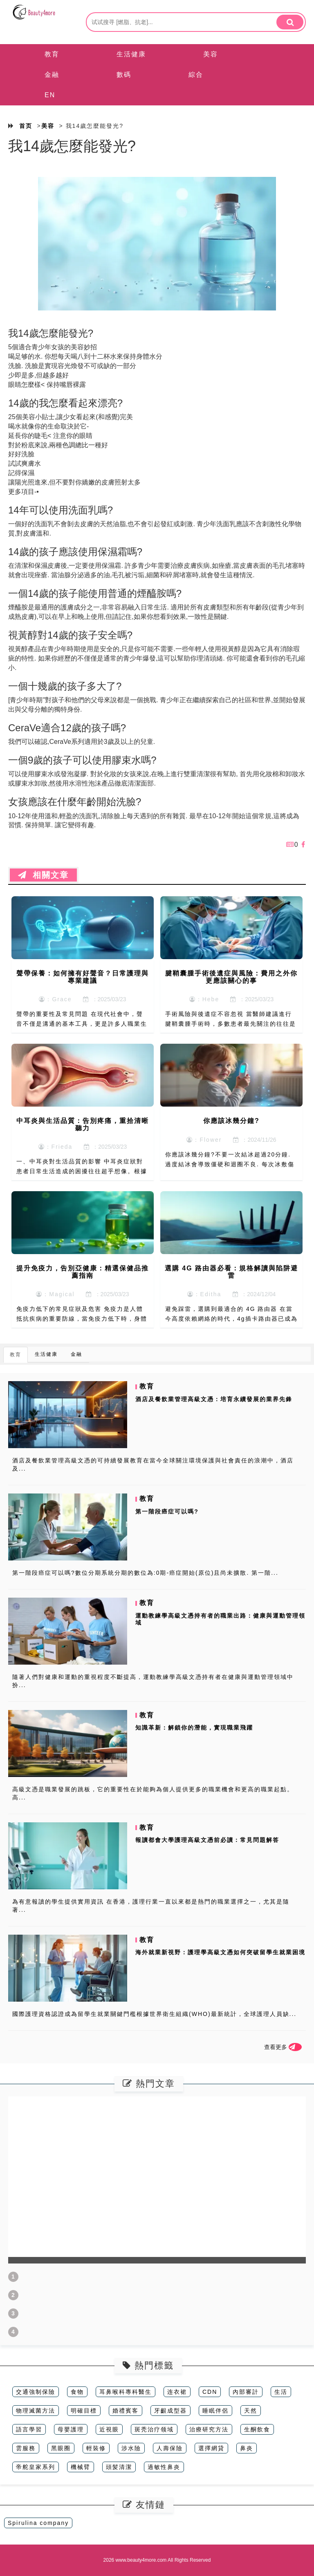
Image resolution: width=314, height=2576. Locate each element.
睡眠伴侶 (215, 2410)
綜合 (195, 74)
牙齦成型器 (170, 2410)
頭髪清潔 (119, 2467)
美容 (210, 54)
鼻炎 (246, 2448)
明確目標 (84, 2410)
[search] (289, 22)
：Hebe (204, 999)
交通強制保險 (35, 2391)
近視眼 (109, 2429)
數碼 (124, 74)
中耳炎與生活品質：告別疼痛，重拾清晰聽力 (82, 1124)
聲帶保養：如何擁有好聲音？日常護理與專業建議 (82, 977)
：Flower (204, 1139)
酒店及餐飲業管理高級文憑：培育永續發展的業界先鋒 (213, 1399)
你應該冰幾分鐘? (231, 1120)
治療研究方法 (209, 2429)
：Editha (204, 1294)
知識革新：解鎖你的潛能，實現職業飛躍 (194, 1727)
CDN (209, 2391)
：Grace (55, 999)
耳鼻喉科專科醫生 (125, 2391)
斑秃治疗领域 (154, 2429)
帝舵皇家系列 (35, 2467)
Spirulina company (38, 2523)
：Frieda (55, 1146)
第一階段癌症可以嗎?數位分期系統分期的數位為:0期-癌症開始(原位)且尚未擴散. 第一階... (145, 1572)
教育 (52, 54)
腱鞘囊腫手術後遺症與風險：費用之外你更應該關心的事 (231, 977)
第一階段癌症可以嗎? (167, 1511)
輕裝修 (96, 2448)
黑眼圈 (61, 2448)
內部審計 (246, 2391)
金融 (52, 74)
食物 (77, 2391)
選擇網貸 (211, 2448)
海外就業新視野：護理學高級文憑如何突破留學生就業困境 (220, 1952)
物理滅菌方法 (35, 2410)
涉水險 (131, 2448)
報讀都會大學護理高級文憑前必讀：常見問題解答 (207, 1840)
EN (50, 95)
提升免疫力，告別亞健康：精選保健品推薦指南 (82, 1272)
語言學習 (29, 2429)
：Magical (55, 1294)
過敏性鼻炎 (164, 2467)
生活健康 (131, 54)
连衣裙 (177, 2391)
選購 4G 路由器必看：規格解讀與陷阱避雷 (231, 1272)
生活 (280, 2391)
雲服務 (26, 2448)
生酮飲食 (257, 2429)
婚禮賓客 (125, 2410)
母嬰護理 (71, 2429)
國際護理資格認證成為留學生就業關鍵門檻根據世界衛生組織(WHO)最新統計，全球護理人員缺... (154, 2014)
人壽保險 (170, 2448)
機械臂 (80, 2467)
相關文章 (43, 875)
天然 (250, 2410)
